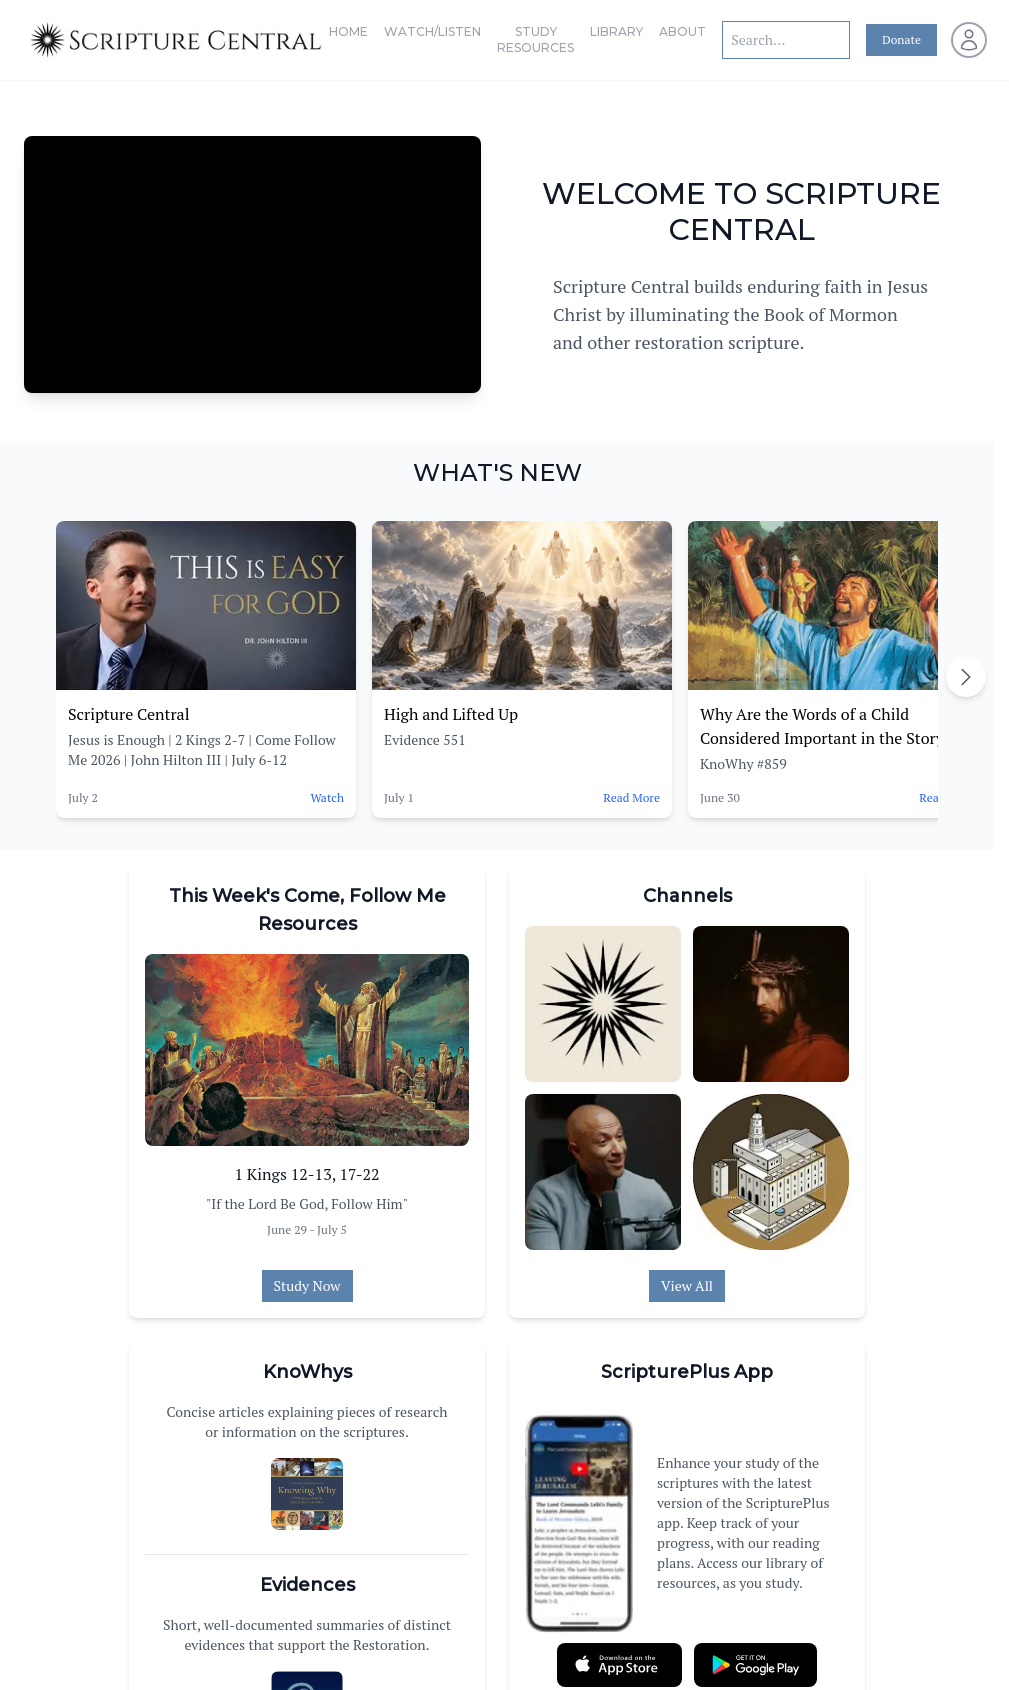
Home (348, 31)
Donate (901, 39)
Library (616, 31)
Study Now (307, 1285)
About (682, 31)
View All (687, 1285)
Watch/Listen (432, 31)
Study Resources (535, 39)
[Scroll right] (966, 677)
